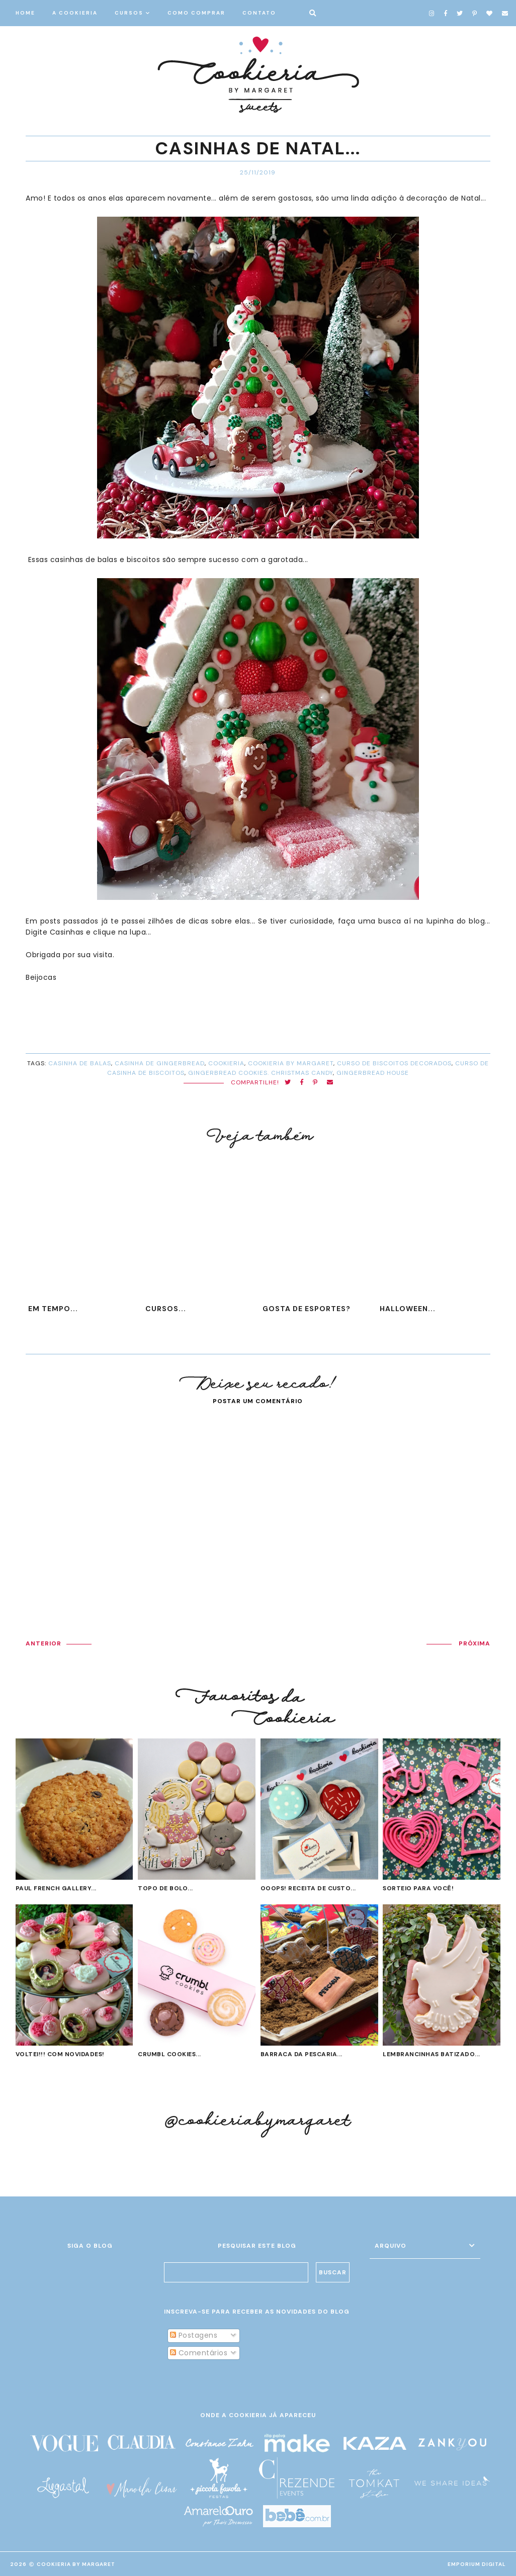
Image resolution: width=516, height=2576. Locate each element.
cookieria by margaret (290, 1063)
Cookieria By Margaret (76, 2564)
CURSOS (129, 13)
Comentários (198, 2353)
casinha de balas (79, 1063)
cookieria (226, 1063)
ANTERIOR (43, 1643)
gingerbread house (372, 1073)
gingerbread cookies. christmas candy (260, 1073)
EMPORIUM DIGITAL (477, 2564)
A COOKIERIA (75, 13)
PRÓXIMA (474, 1643)
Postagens (193, 2335)
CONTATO (259, 13)
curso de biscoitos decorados (394, 1063)
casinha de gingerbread (160, 1063)
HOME (25, 13)
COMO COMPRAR (196, 13)
